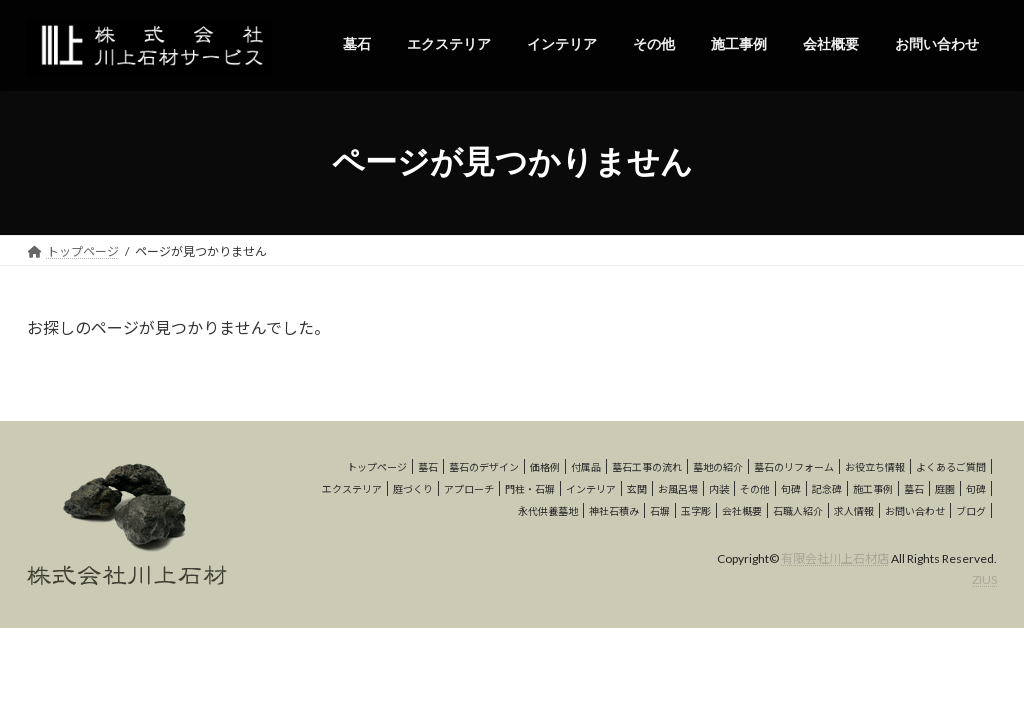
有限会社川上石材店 (835, 558)
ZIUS (984, 579)
